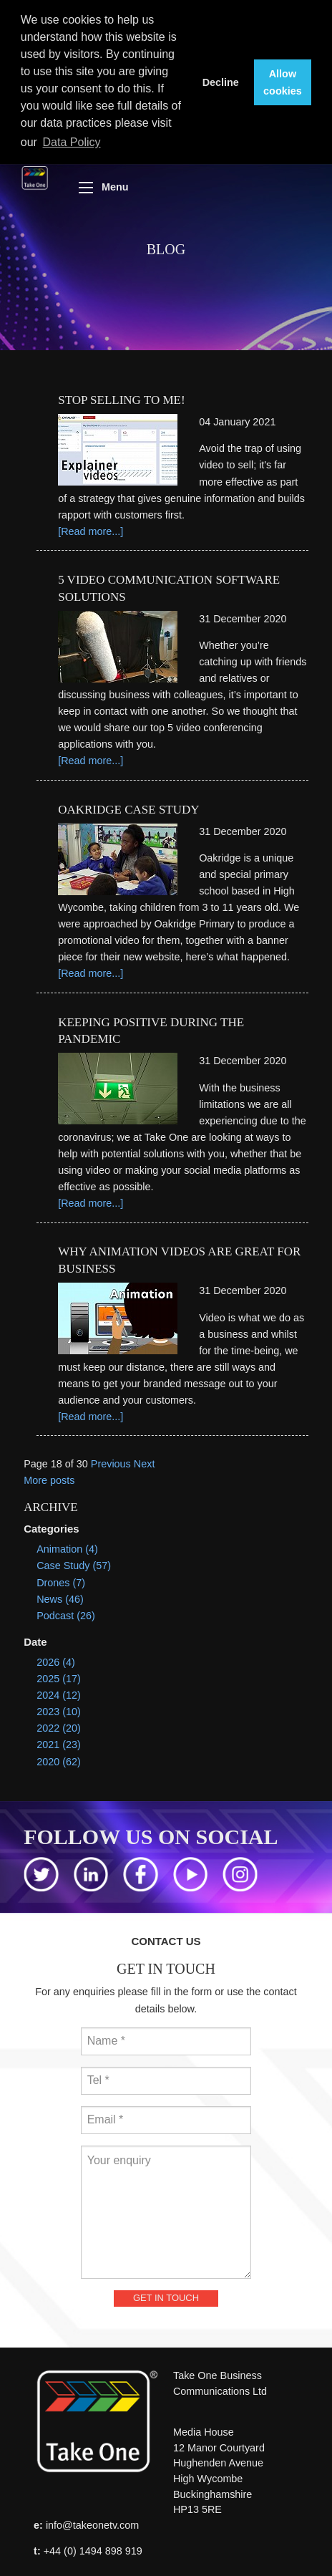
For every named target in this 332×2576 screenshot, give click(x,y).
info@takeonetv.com (92, 2521)
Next (144, 1460)
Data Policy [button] (72, 142)
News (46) (60, 1595)
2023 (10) (58, 1708)
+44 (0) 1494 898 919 (93, 2547)
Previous (111, 1460)
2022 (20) (58, 1724)
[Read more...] (90, 528)
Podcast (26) (65, 1612)
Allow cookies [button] (282, 82)
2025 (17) (58, 1675)
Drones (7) (60, 1578)
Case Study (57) (73, 1562)
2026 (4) (55, 1658)
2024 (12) (58, 1691)
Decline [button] (220, 82)
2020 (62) (58, 1757)
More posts (49, 1476)
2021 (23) (58, 1741)
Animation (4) (67, 1545)
